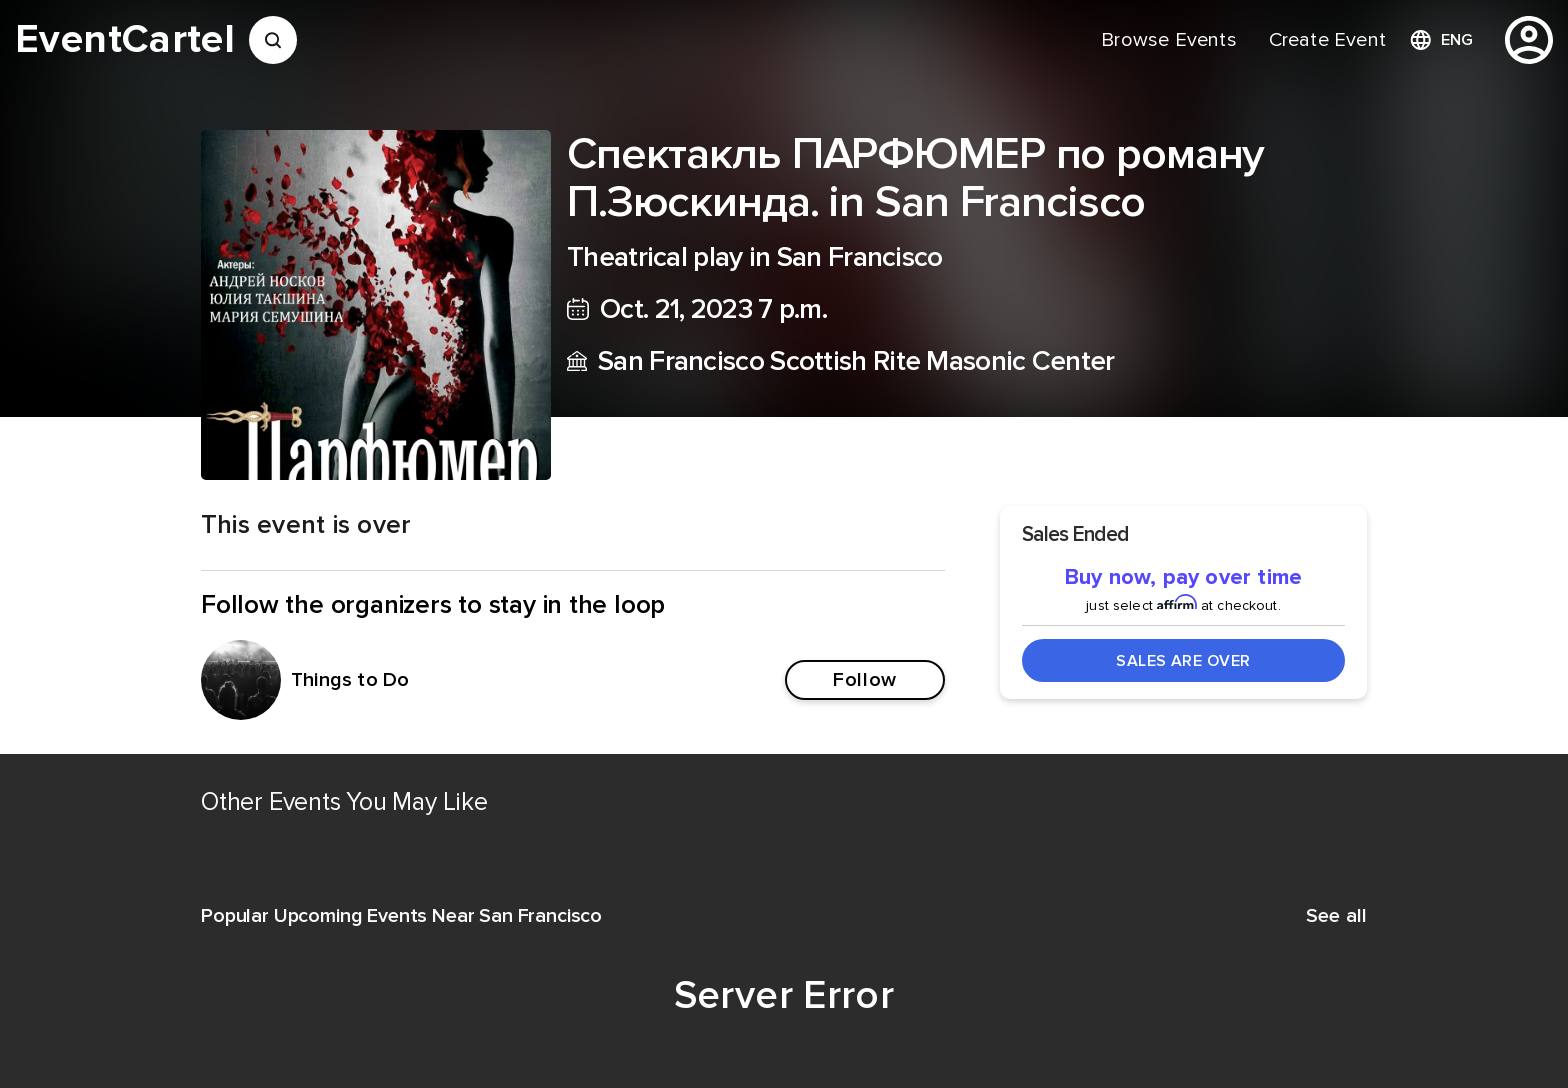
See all (1336, 916)
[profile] (1529, 40)
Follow (864, 680)
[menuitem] (1168, 40)
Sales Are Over (1183, 661)
